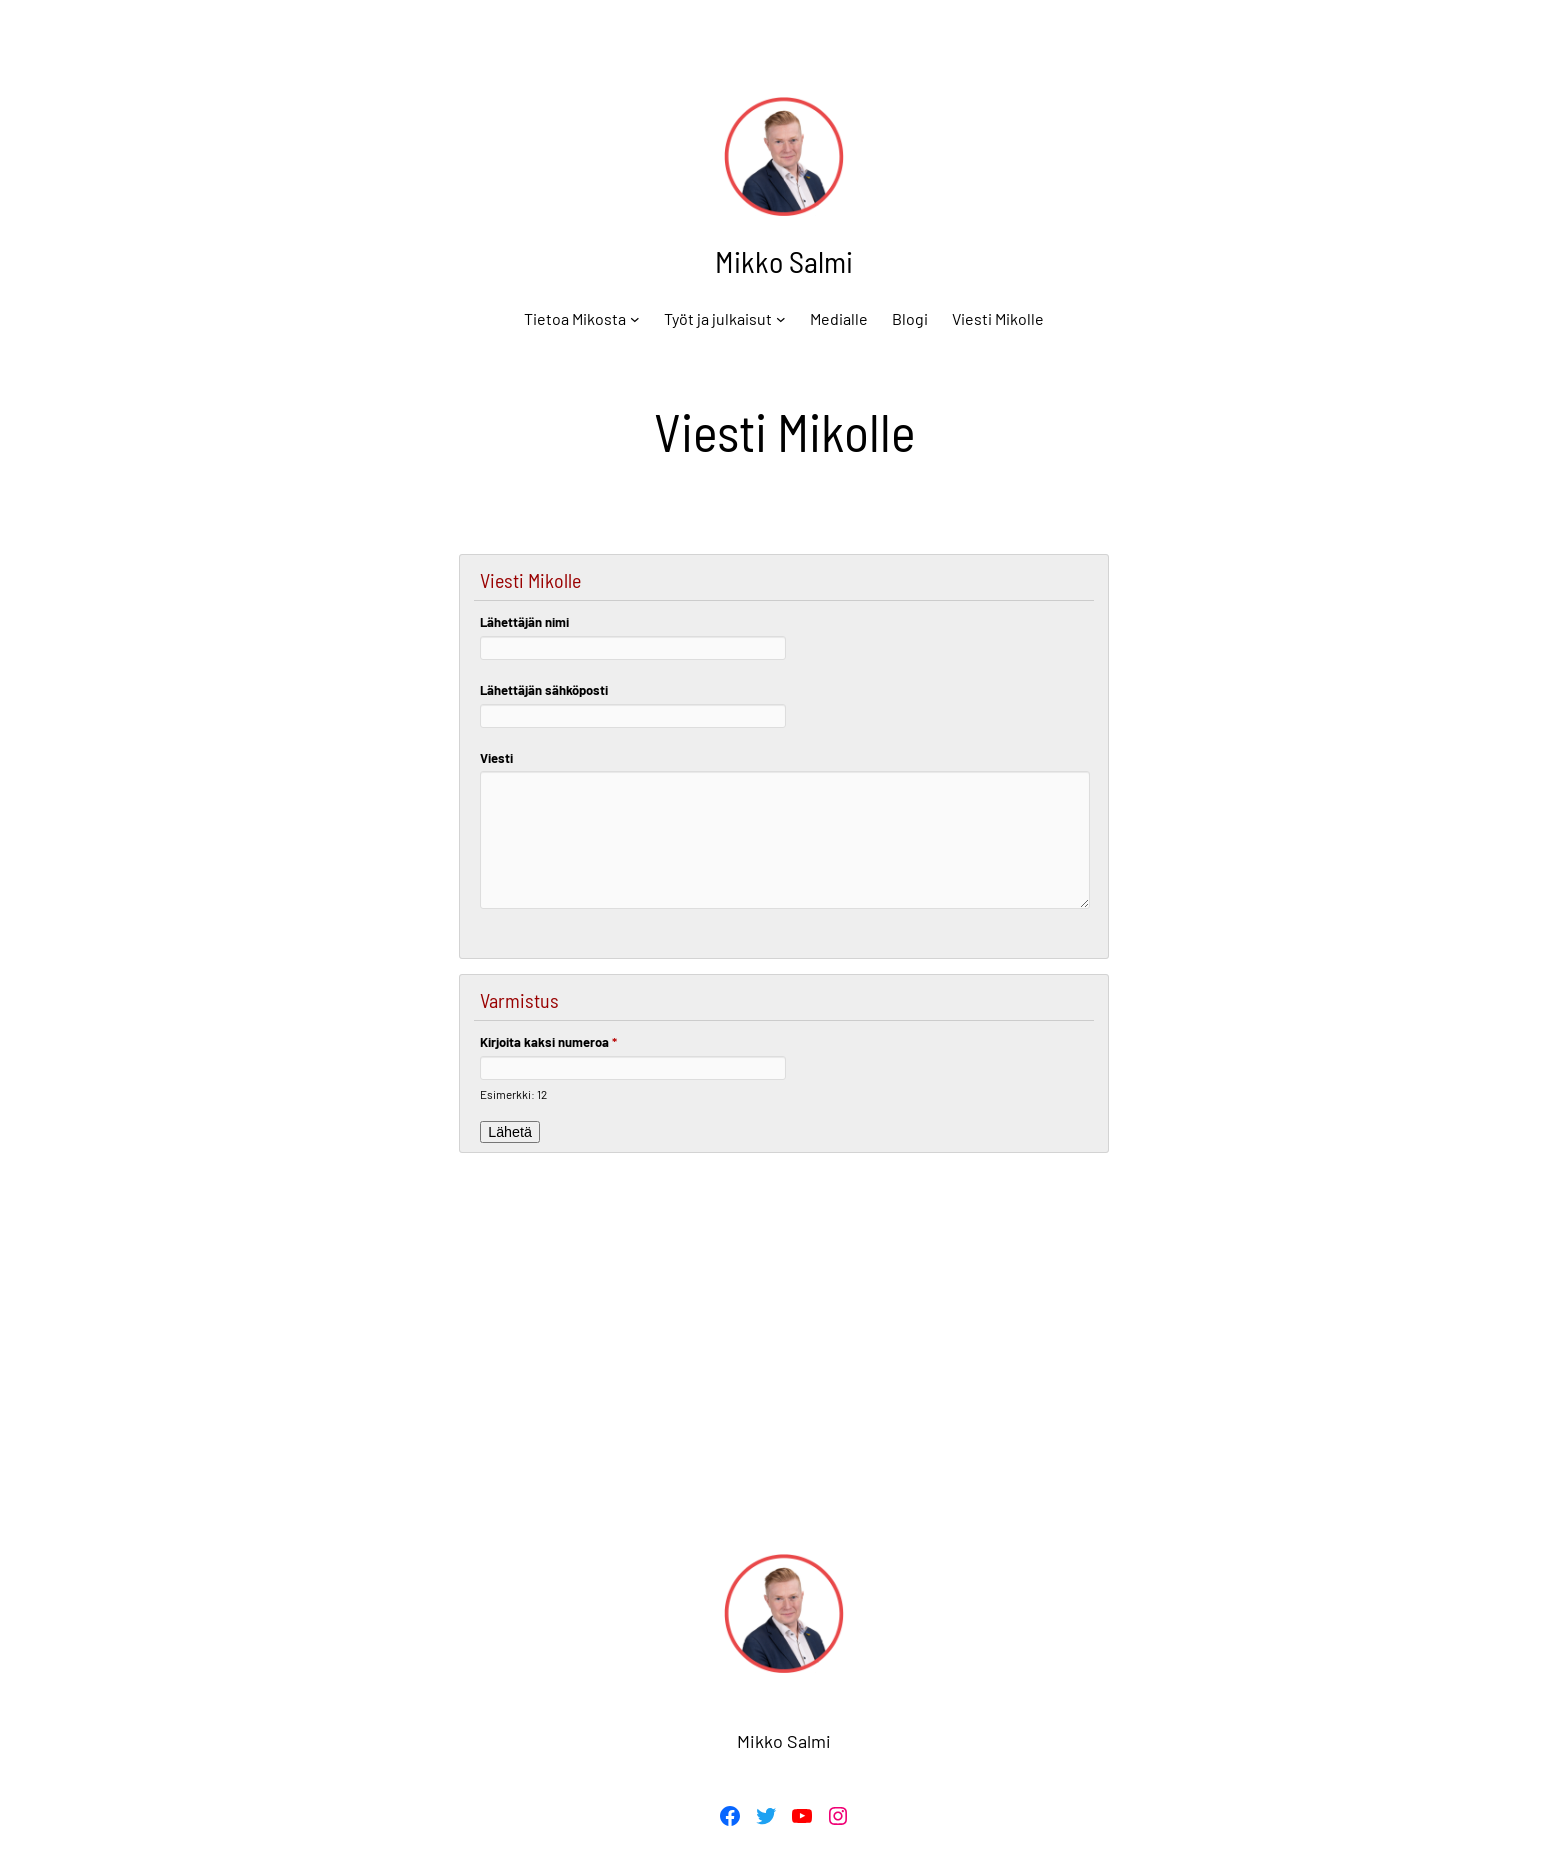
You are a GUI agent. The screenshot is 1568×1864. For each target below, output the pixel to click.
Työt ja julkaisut (718, 318)
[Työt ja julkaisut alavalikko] (781, 319)
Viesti (496, 758)
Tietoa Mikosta (575, 318)
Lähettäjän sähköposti (544, 690)
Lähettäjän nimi (524, 622)
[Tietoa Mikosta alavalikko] (635, 319)
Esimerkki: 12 (513, 1094)
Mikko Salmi (784, 261)
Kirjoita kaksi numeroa (548, 1042)
